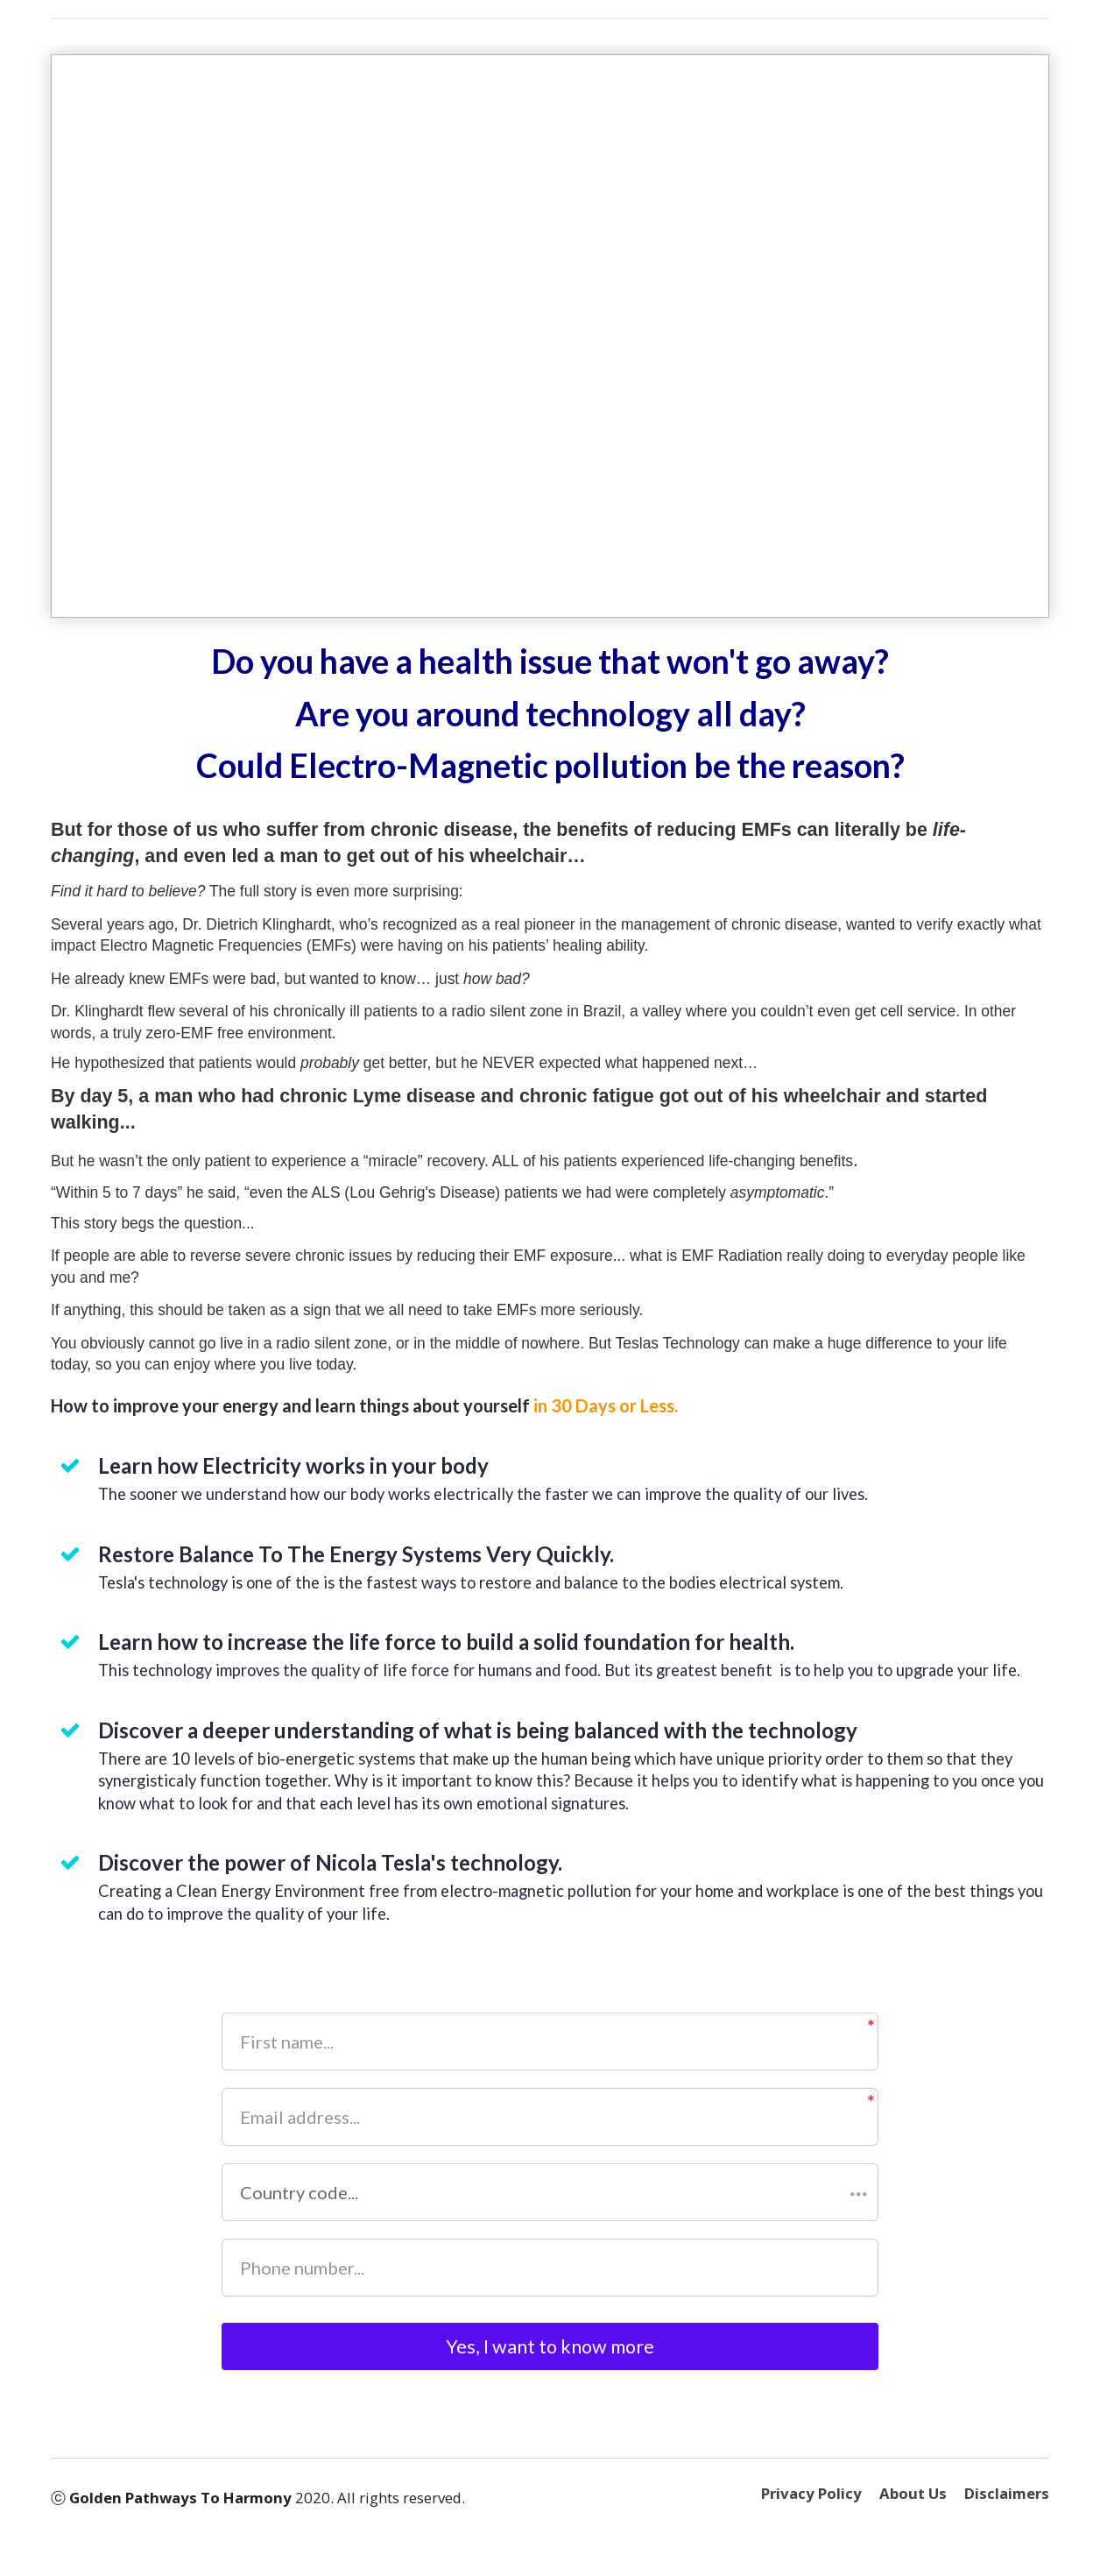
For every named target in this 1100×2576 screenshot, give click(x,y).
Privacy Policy (811, 2507)
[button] (550, 2192)
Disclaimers (1006, 2507)
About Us (913, 2507)
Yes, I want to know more (550, 2352)
